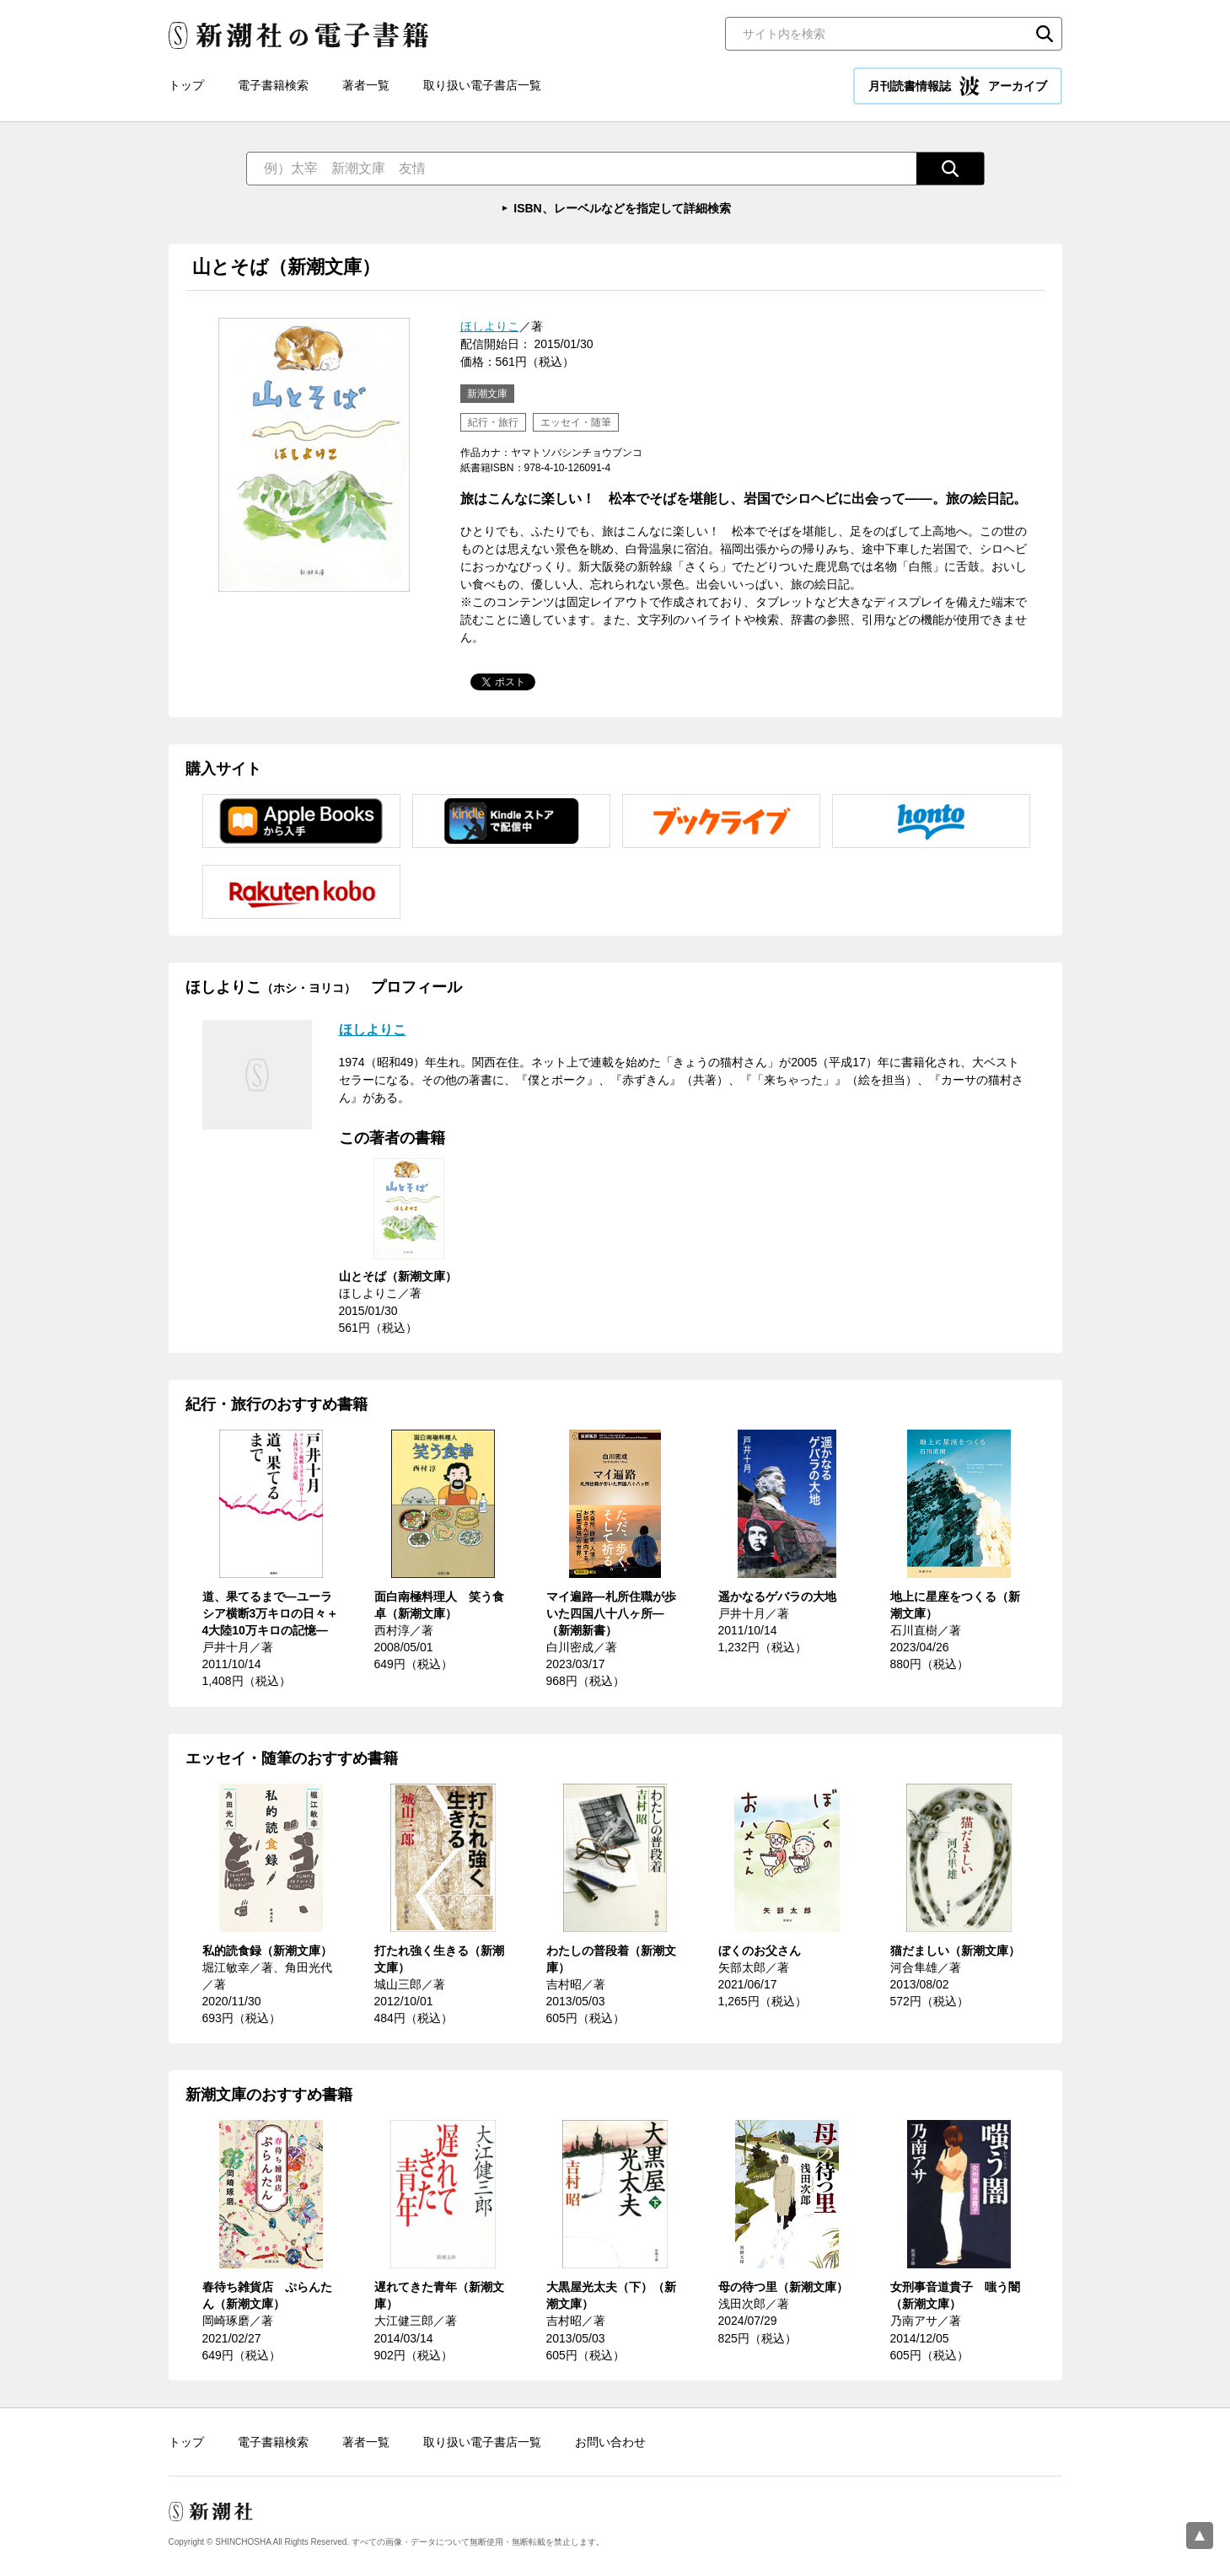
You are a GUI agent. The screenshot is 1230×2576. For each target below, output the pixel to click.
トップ (186, 85)
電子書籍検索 (273, 85)
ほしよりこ (489, 326)
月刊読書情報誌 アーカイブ (957, 86)
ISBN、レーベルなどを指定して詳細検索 (621, 208)
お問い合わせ (610, 2442)
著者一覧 (365, 85)
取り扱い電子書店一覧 (482, 85)
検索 (1044, 34)
